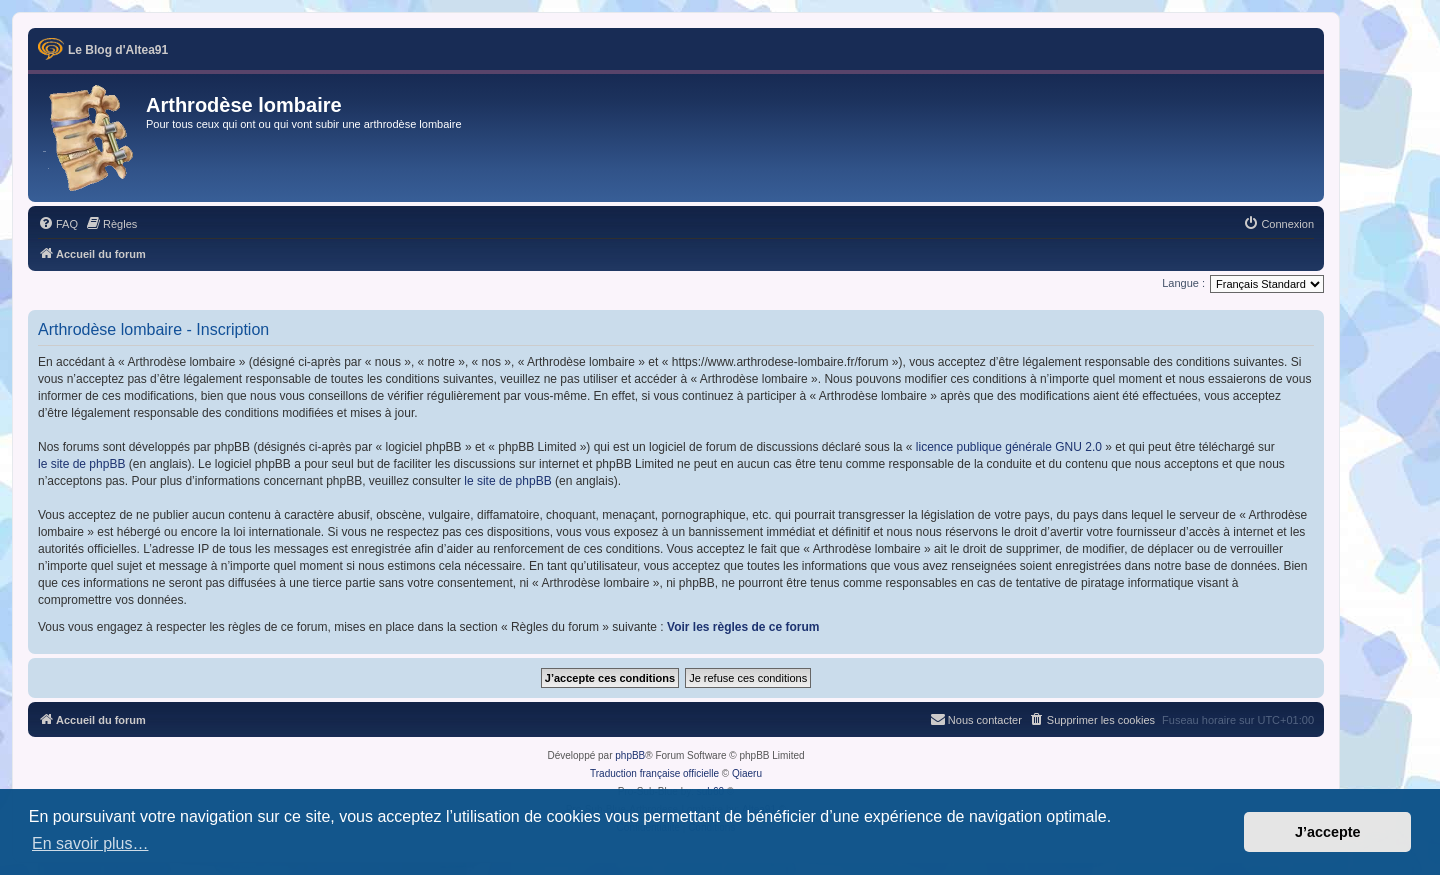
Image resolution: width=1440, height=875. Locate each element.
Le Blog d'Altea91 (118, 50)
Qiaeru (747, 773)
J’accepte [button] (1328, 832)
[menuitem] (58, 224)
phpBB (630, 755)
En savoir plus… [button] (90, 843)
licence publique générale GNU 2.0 (1009, 447)
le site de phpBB (81, 464)
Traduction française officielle (654, 773)
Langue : (1183, 283)
